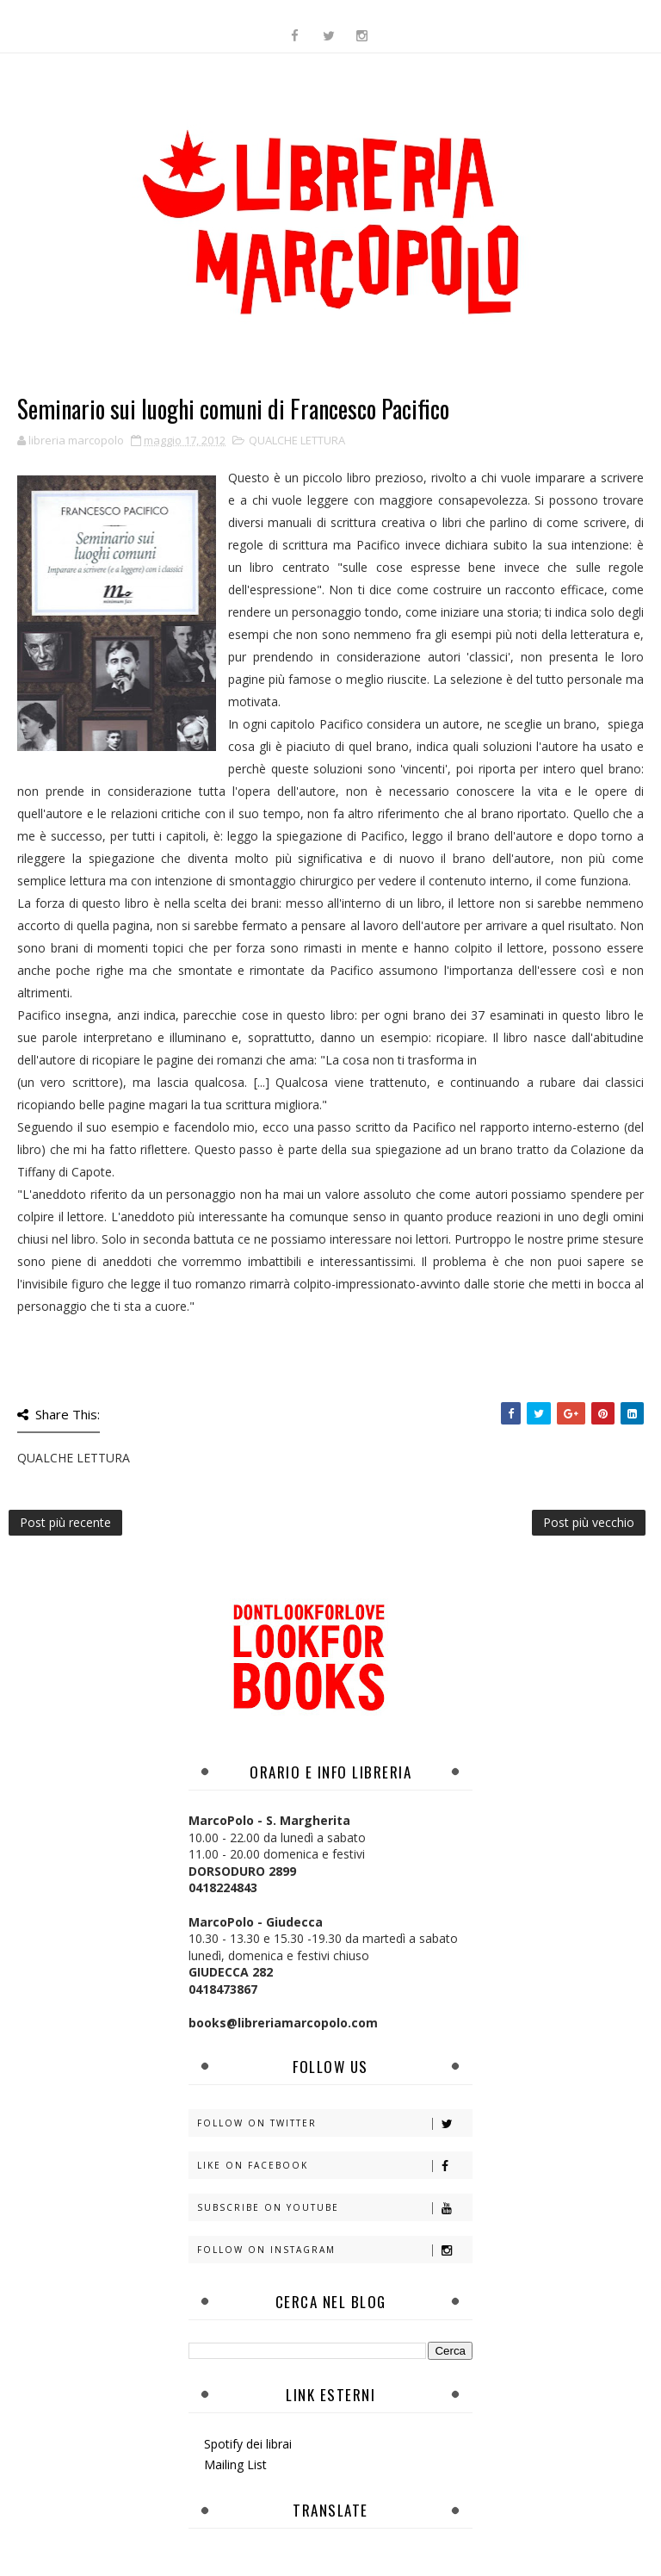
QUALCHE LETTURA (297, 440)
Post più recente (65, 1522)
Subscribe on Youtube (334, 2207)
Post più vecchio (588, 1522)
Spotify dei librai (248, 2444)
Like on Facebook (334, 2165)
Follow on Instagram (334, 2250)
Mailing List (235, 2464)
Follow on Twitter (334, 2123)
